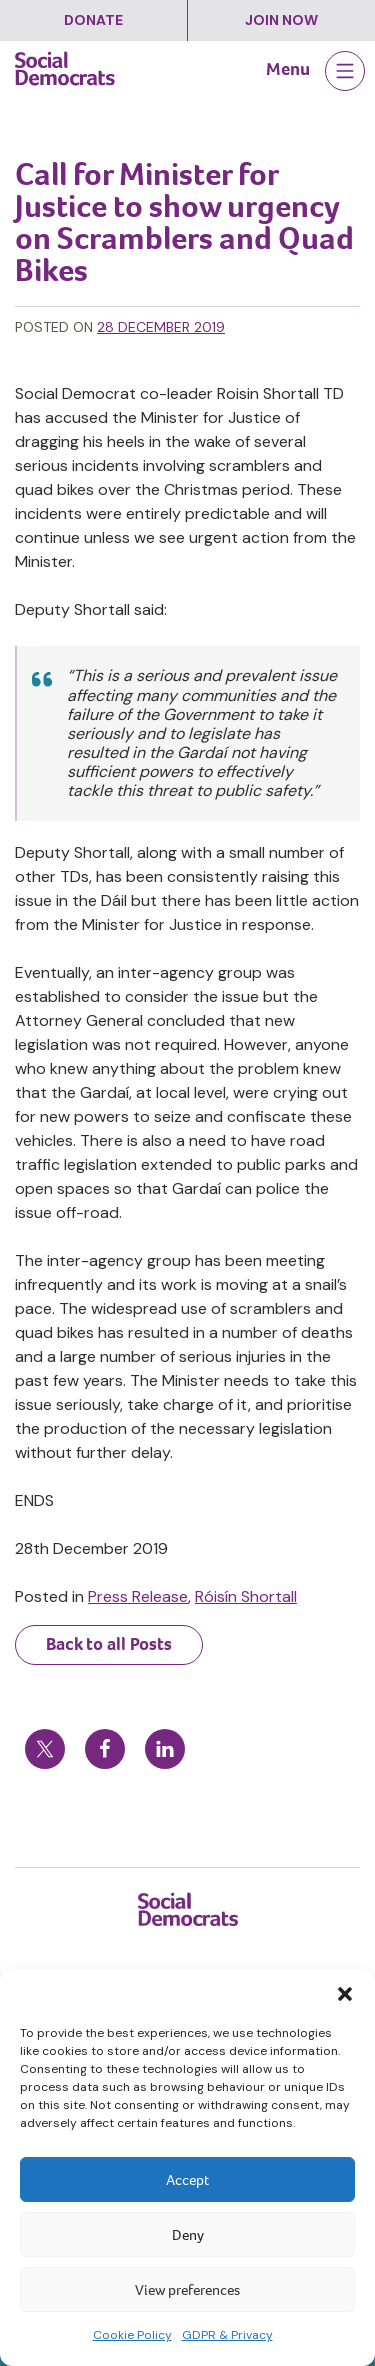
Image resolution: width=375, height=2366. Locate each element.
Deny (188, 2235)
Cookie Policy (132, 2335)
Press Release (138, 1596)
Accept (187, 2180)
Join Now (281, 20)
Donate (93, 20)
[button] (345, 1994)
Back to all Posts (109, 1644)
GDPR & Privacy (227, 2335)
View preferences (187, 2290)
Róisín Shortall (246, 1596)
